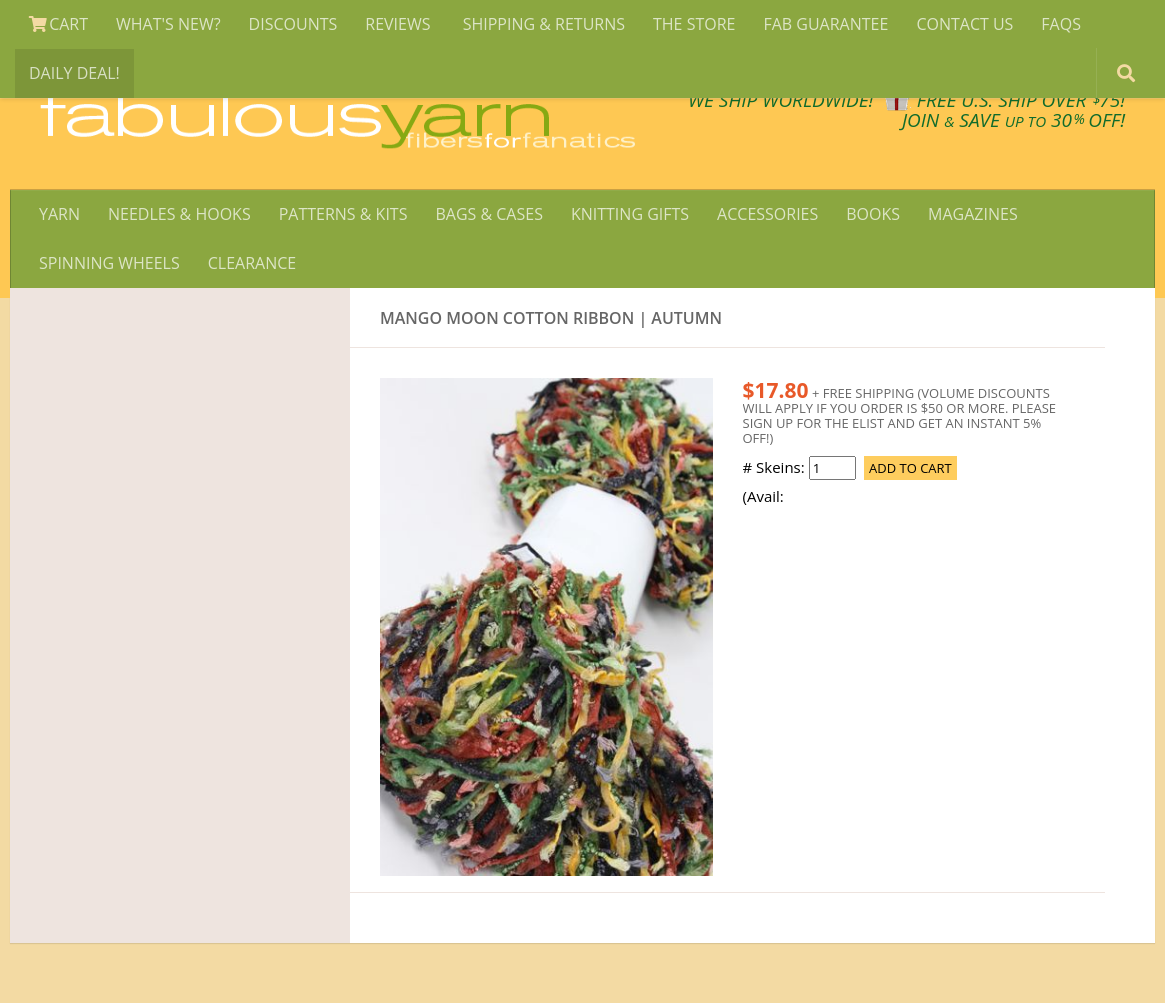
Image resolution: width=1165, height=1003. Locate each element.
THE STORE (694, 24)
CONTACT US (964, 24)
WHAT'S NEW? (168, 24)
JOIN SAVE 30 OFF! (1013, 120)
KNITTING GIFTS (630, 214)
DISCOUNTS (293, 24)
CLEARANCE (252, 263)
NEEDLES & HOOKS (179, 214)
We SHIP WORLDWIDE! (781, 100)
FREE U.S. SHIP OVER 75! (1021, 100)
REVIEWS (399, 24)
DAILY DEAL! (74, 73)
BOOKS (873, 214)
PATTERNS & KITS (343, 214)
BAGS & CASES (488, 214)
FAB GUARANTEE (825, 24)
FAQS (1061, 24)
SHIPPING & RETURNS (544, 24)
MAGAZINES (973, 214)
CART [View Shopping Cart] (58, 24)
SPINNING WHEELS (109, 263)
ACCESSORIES (767, 214)
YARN (59, 214)
